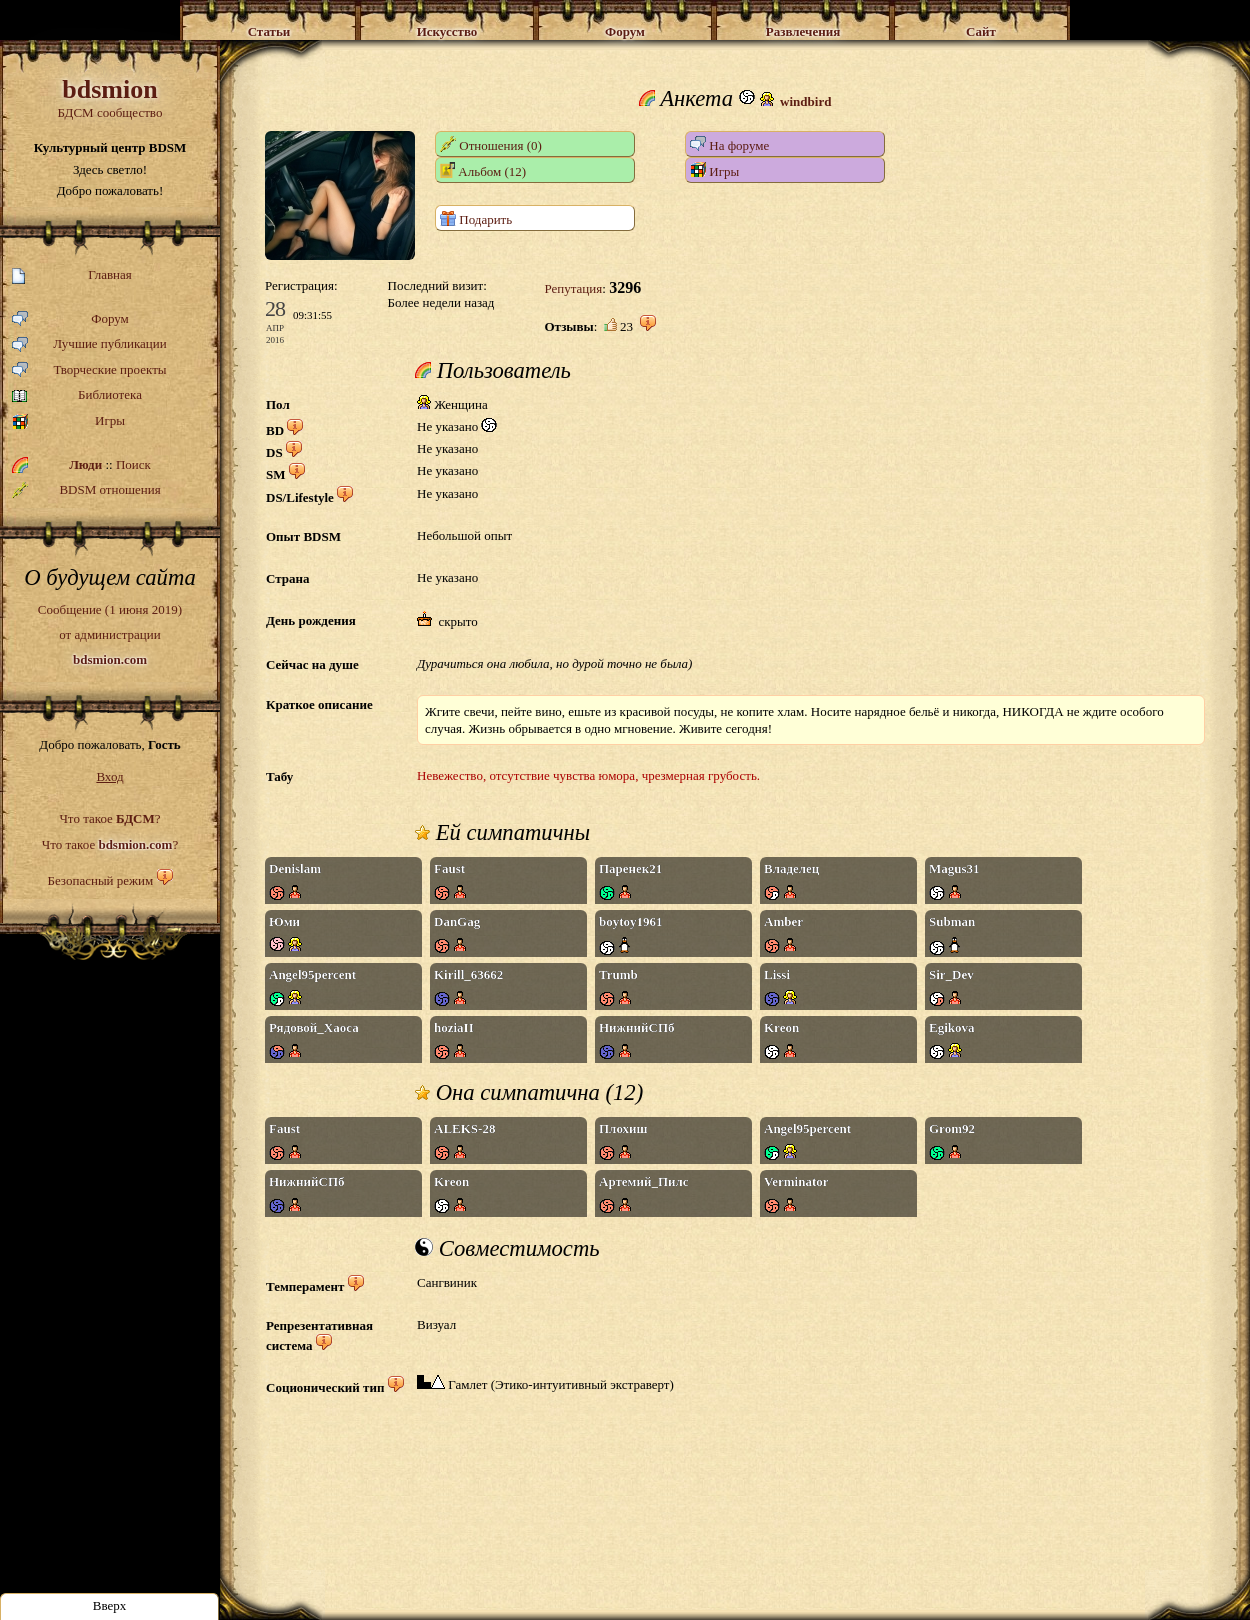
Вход (109, 776)
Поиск (133, 464)
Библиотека (77, 395)
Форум (70, 319)
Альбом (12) (483, 170)
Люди (85, 464)
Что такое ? (109, 818)
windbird (805, 101)
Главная (72, 275)
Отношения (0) (491, 144)
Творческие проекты (89, 370)
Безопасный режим (100, 880)
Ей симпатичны (502, 833)
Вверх (110, 1605)
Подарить (476, 218)
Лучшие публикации (89, 344)
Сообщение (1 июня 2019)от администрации (110, 634)
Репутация (573, 288)
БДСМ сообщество (110, 97)
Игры (68, 421)
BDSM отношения (86, 490)
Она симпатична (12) (529, 1093)
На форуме (729, 144)
